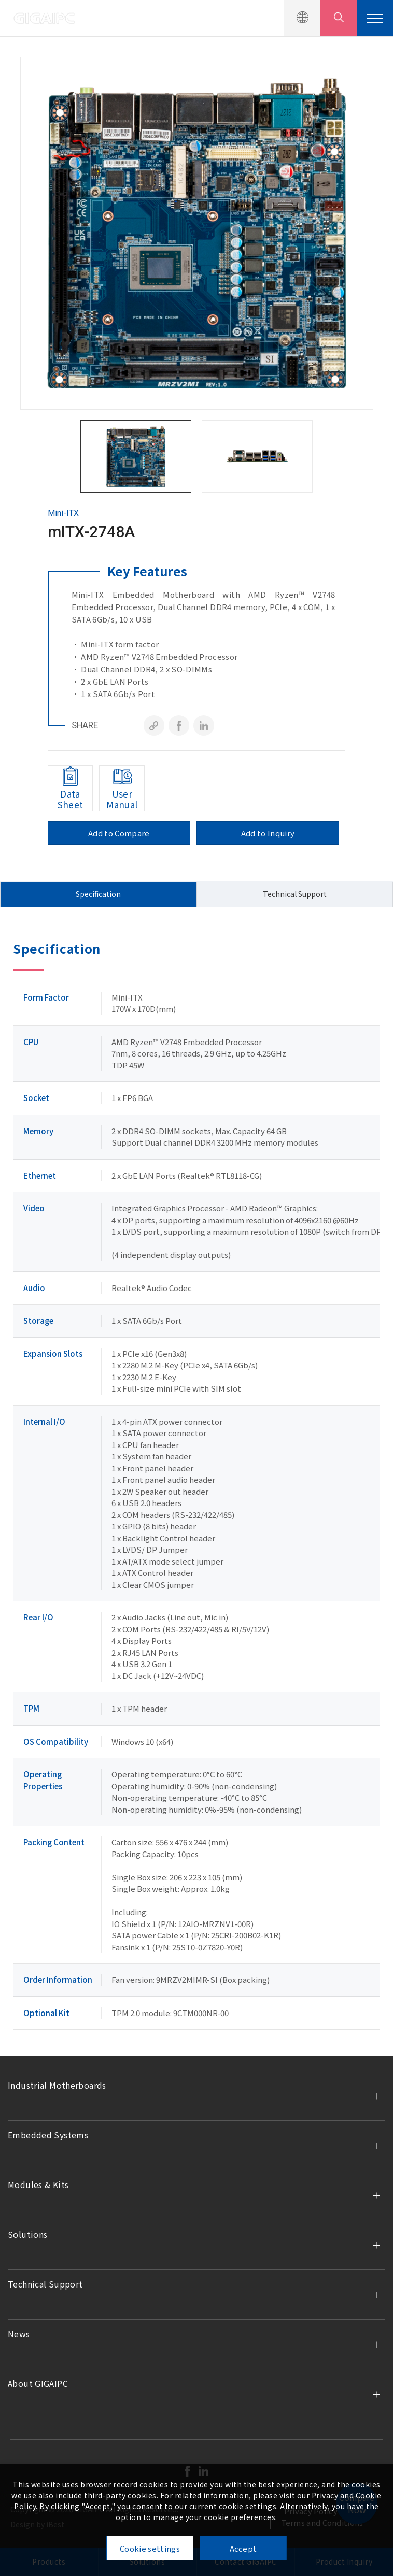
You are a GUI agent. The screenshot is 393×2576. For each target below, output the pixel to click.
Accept (243, 2548)
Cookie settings (150, 2548)
